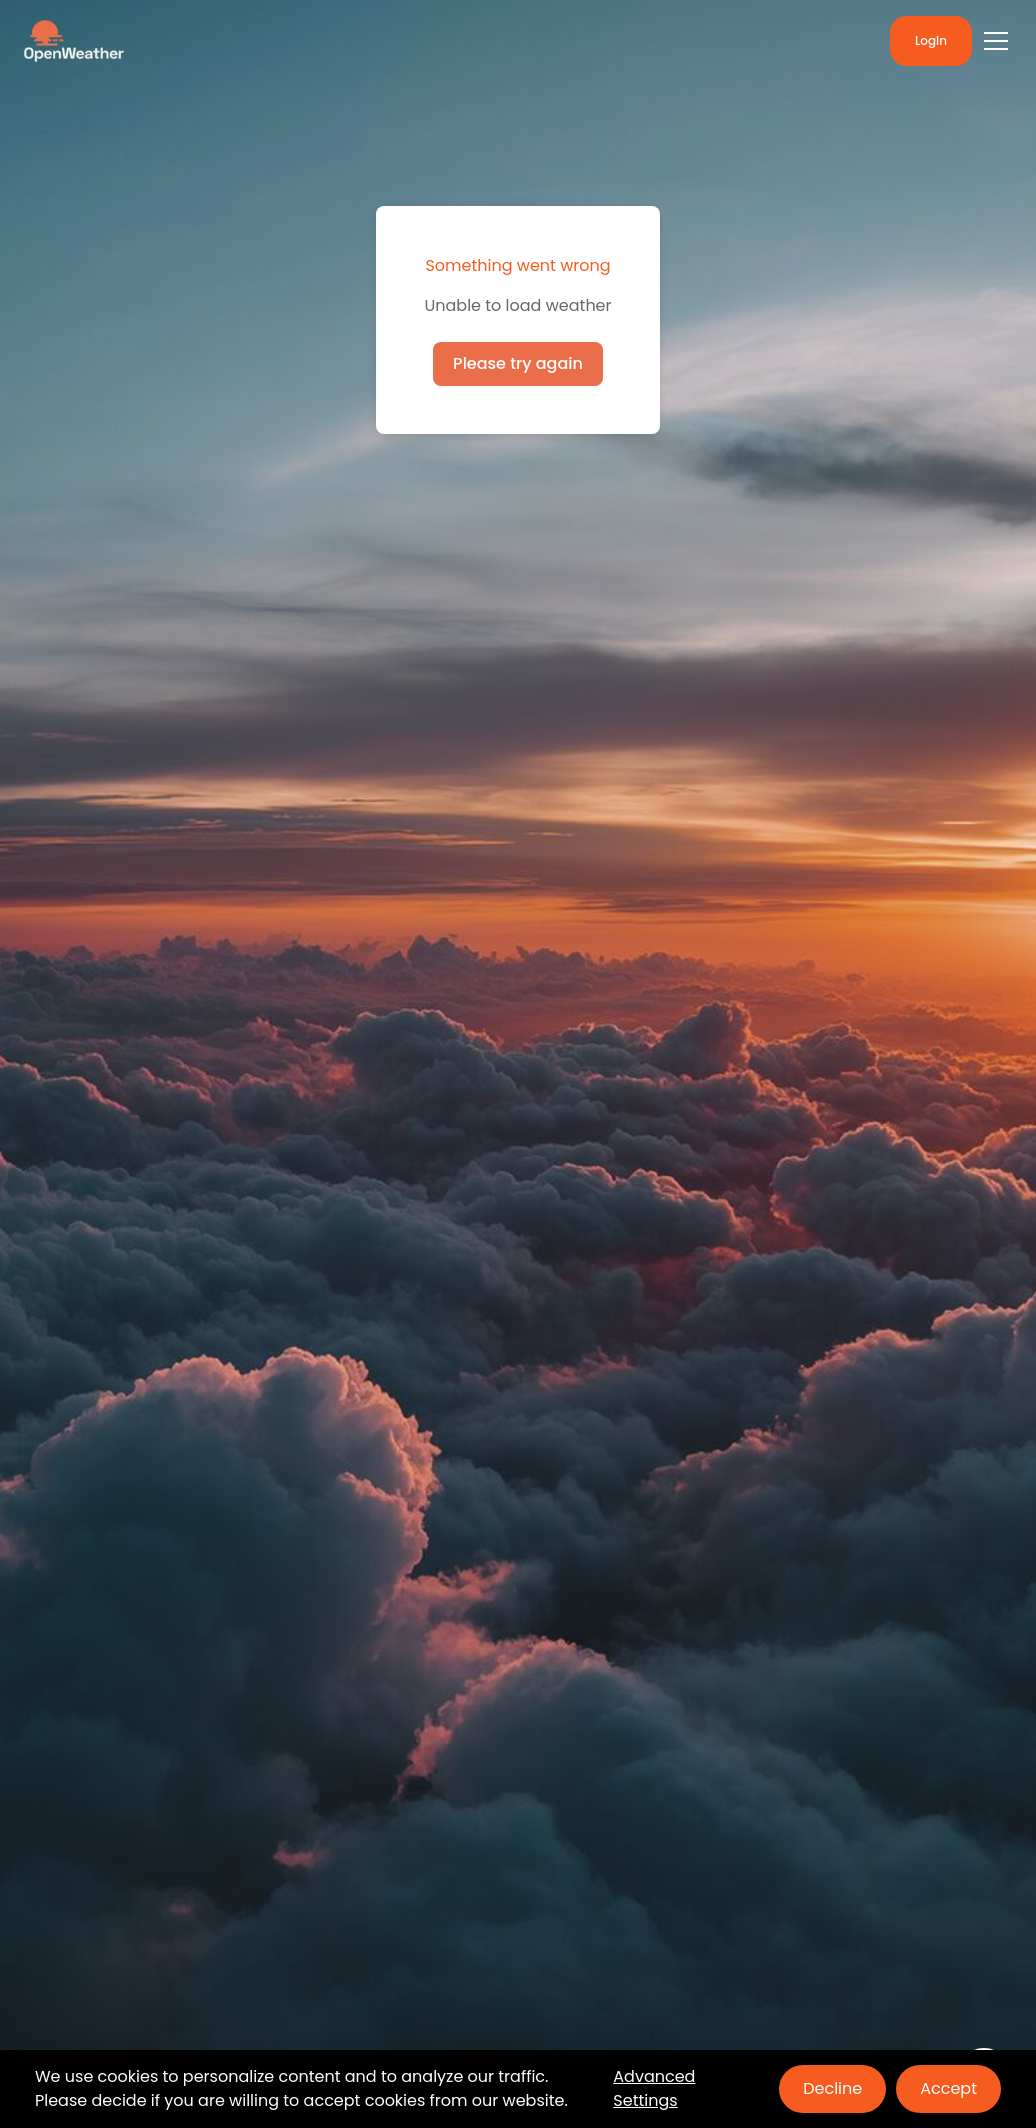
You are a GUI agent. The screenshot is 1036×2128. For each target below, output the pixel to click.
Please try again (518, 363)
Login (931, 40)
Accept (948, 2088)
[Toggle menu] (996, 41)
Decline (832, 2088)
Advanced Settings (654, 2088)
